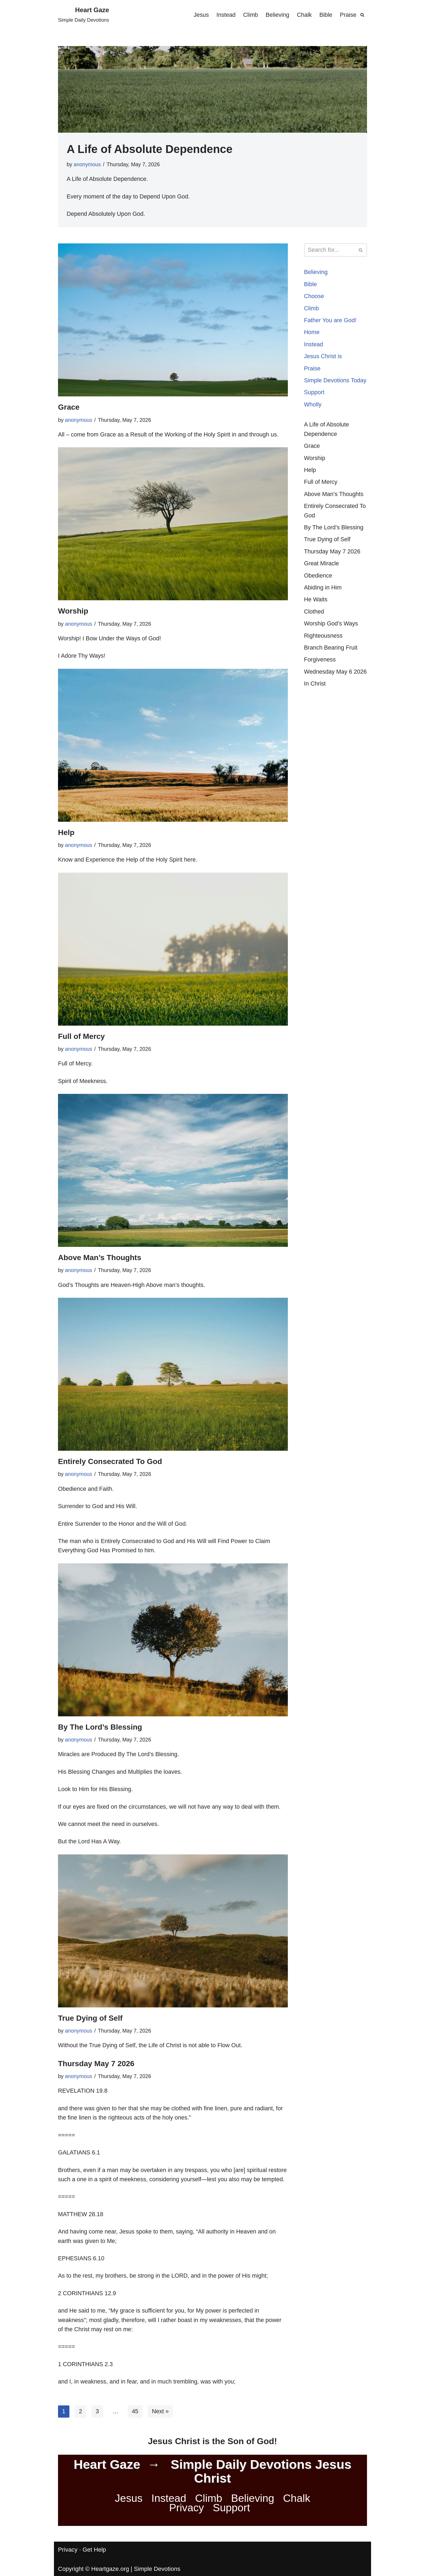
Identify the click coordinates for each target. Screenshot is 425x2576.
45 (135, 2431)
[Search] (362, 15)
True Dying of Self (90, 2024)
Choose (314, 298)
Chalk (303, 15)
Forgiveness (320, 677)
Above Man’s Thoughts (99, 1260)
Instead (224, 15)
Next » (161, 2431)
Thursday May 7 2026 (96, 2070)
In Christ (315, 711)
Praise (348, 15)
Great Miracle (322, 579)
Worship (73, 612)
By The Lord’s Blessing (100, 1731)
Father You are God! (331, 322)
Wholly (313, 417)
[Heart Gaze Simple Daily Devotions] (83, 15)
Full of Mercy (81, 1038)
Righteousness (324, 652)
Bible (325, 15)
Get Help (94, 2570)
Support (314, 405)
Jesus (198, 15)
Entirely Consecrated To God (110, 1465)
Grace (68, 408)
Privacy (186, 2528)
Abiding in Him (323, 604)
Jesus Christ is (323, 359)
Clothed (314, 628)
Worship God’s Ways (331, 640)
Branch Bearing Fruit (331, 665)
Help (66, 834)
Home (312, 334)
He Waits (316, 616)
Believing (276, 15)
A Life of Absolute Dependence (150, 149)
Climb (248, 15)
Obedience (318, 591)
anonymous (87, 164)
